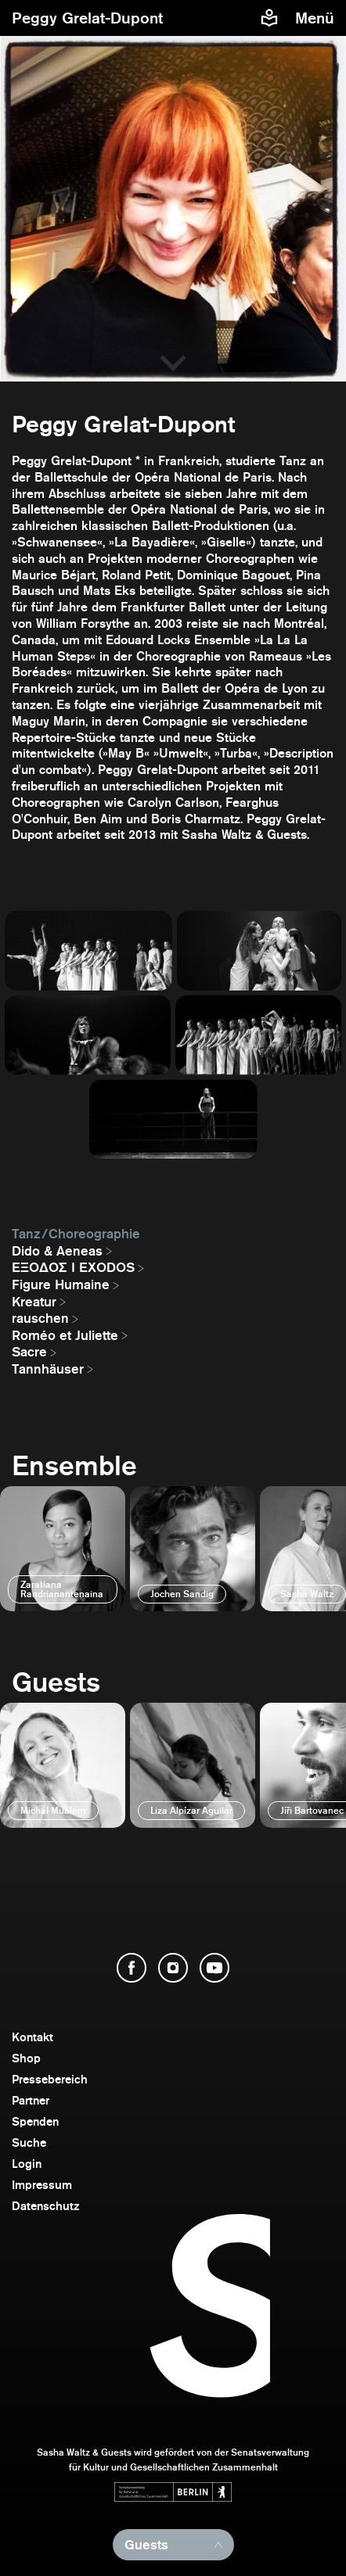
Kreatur (34, 1301)
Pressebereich (50, 2079)
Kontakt (32, 2037)
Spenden (35, 2121)
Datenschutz (46, 2205)
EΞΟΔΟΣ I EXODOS (73, 1267)
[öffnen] (62, 1548)
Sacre (29, 1351)
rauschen (40, 1318)
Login (26, 2163)
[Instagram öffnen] (173, 1968)
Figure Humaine (61, 1284)
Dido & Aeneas (57, 1250)
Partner (30, 2100)
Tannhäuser (48, 1369)
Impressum (42, 2184)
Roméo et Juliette (65, 1335)
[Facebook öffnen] (131, 1968)
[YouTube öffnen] (214, 1968)
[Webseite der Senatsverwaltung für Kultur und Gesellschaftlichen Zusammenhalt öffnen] (173, 2492)
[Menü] (316, 18)
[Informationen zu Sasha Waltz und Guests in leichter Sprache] (269, 18)
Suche (29, 2142)
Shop (26, 2058)
